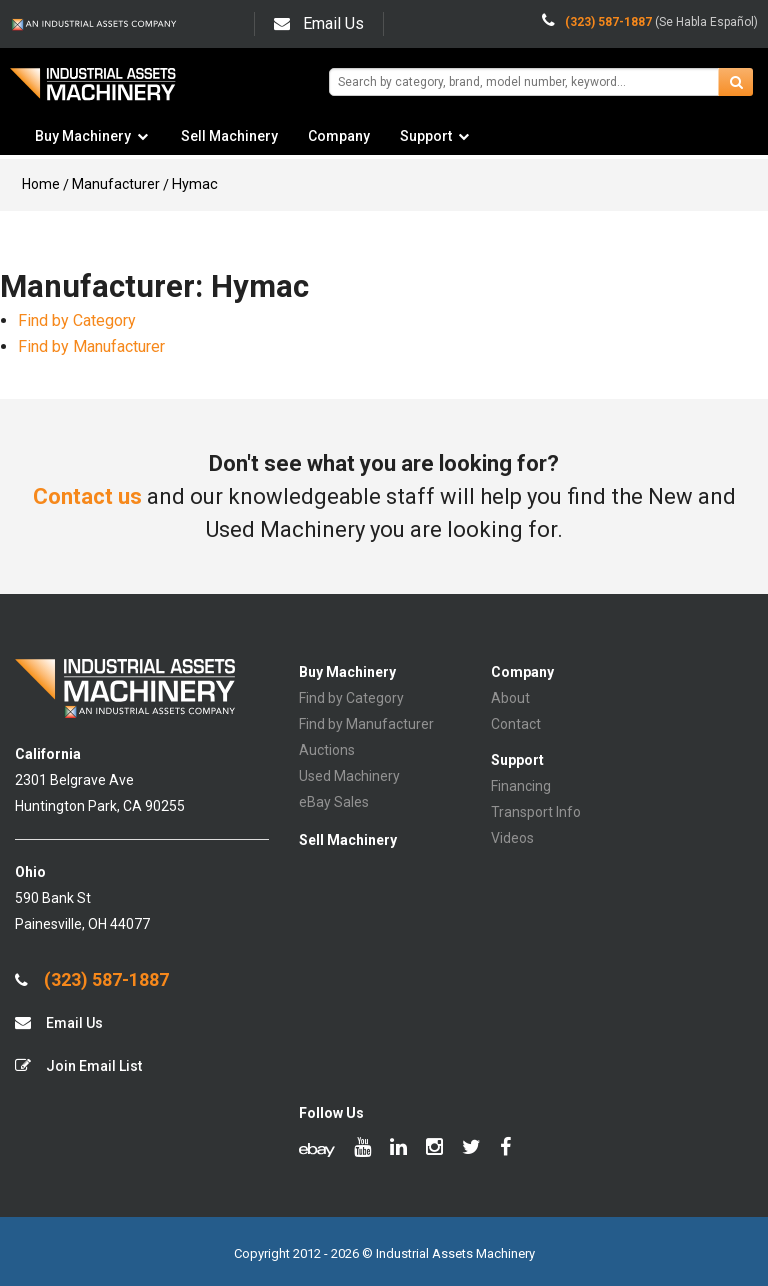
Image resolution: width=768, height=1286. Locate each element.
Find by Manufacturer (91, 346)
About (510, 698)
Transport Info (536, 812)
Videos (512, 838)
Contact (516, 724)
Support (426, 136)
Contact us (87, 496)
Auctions (327, 750)
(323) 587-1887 (92, 980)
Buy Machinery (83, 136)
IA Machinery (93, 91)
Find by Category (77, 320)
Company (339, 136)
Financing (521, 786)
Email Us (319, 23)
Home (41, 184)
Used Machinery (349, 776)
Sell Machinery (229, 136)
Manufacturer (116, 184)
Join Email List (78, 1065)
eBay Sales (334, 802)
